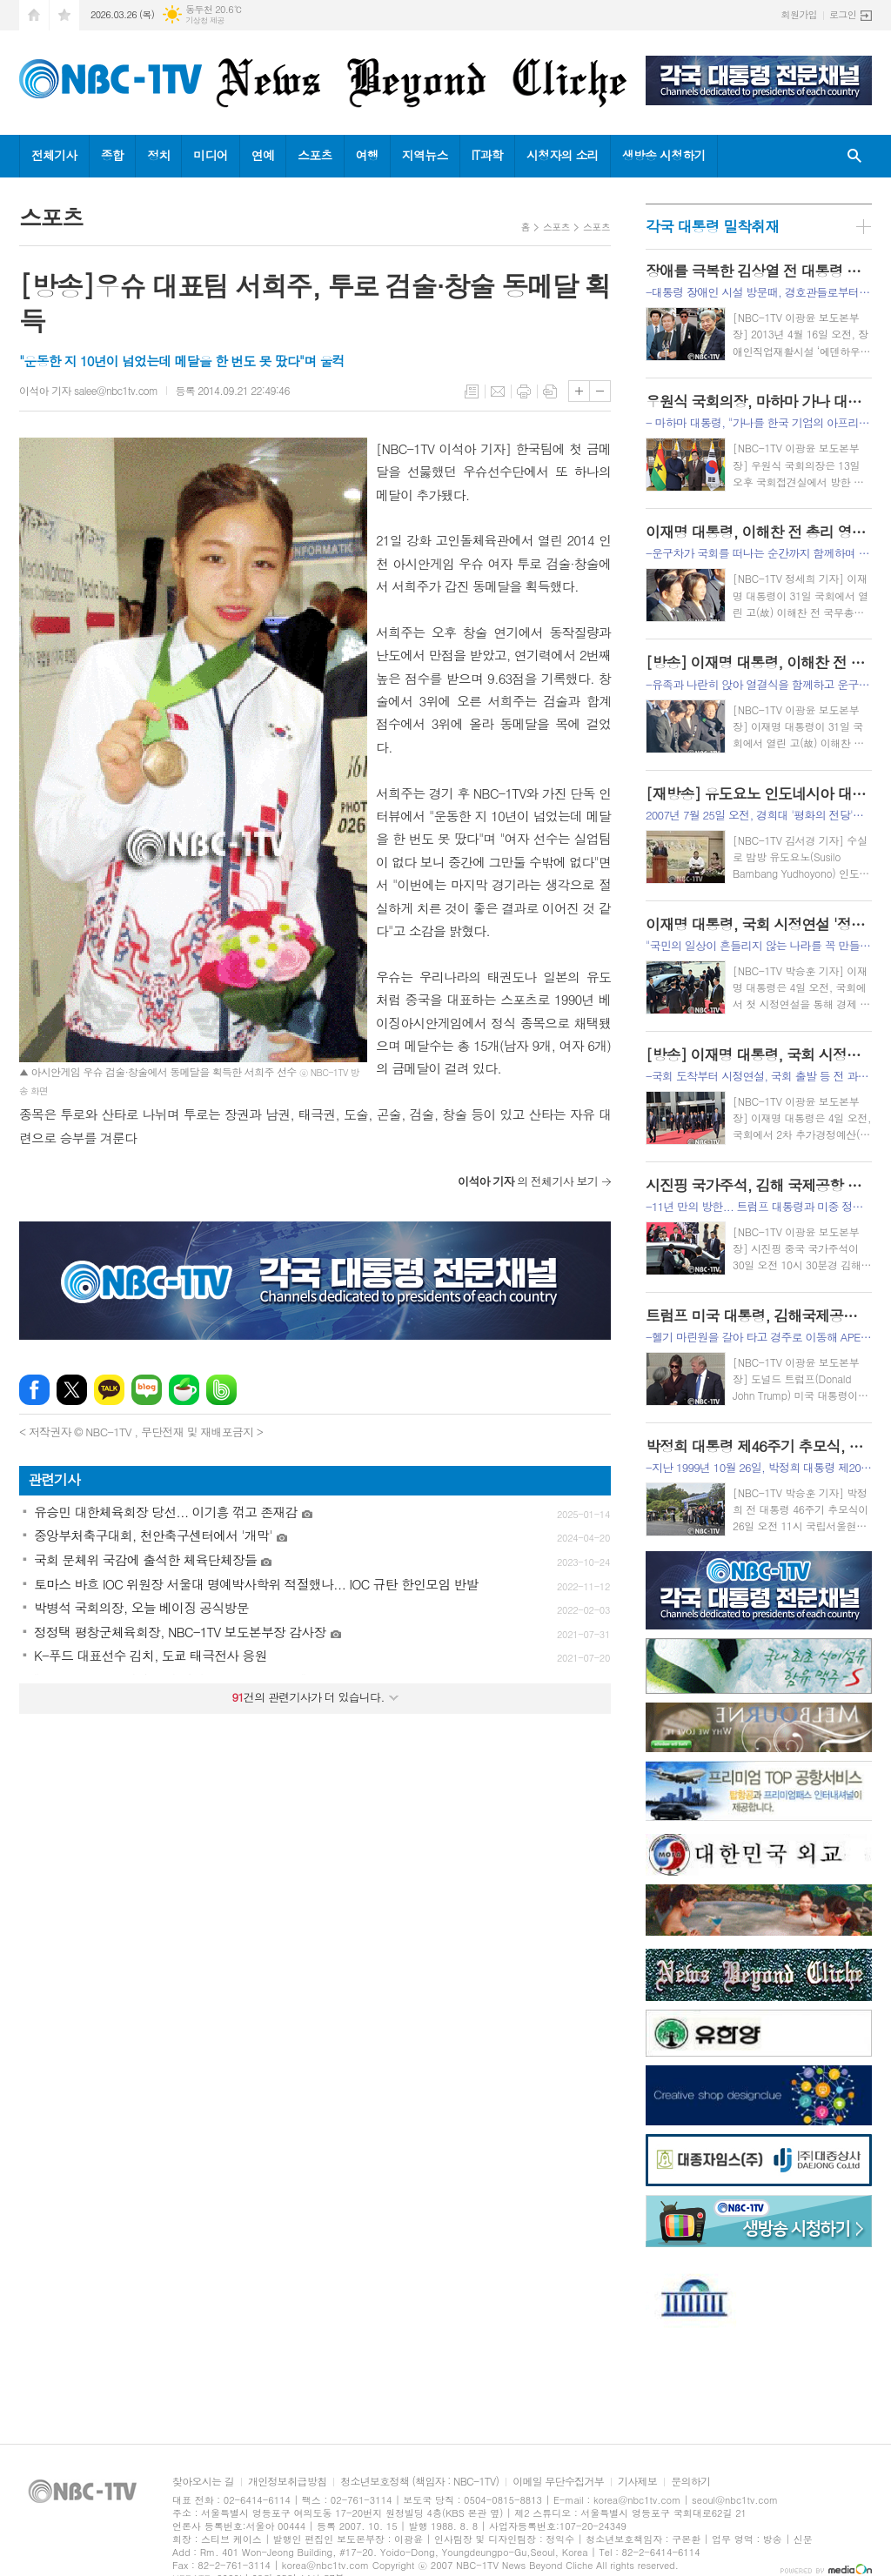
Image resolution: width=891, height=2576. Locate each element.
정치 (158, 155)
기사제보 (637, 2481)
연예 (262, 155)
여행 (367, 155)
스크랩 (550, 391)
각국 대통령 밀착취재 (712, 226)
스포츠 (315, 155)
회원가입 (799, 14)
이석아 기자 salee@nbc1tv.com (88, 390)
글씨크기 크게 (579, 391)
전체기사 (54, 155)
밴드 (221, 1390)
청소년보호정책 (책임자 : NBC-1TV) (419, 2481)
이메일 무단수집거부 (558, 2481)
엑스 (72, 1390)
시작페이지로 (34, 15)
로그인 (842, 14)
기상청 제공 (204, 20)
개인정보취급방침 (287, 2481)
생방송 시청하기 (664, 155)
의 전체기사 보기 (528, 1181)
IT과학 (487, 155)
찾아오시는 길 (203, 2481)
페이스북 (34, 1390)
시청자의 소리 (562, 155)
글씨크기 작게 (600, 391)
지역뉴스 (425, 155)
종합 (112, 155)
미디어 (210, 155)
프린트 (524, 391)
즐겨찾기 (64, 15)
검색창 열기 (854, 156)
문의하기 (690, 2481)
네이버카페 (184, 1390)
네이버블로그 (146, 1390)
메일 (497, 391)
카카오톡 (109, 1390)
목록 (471, 391)
